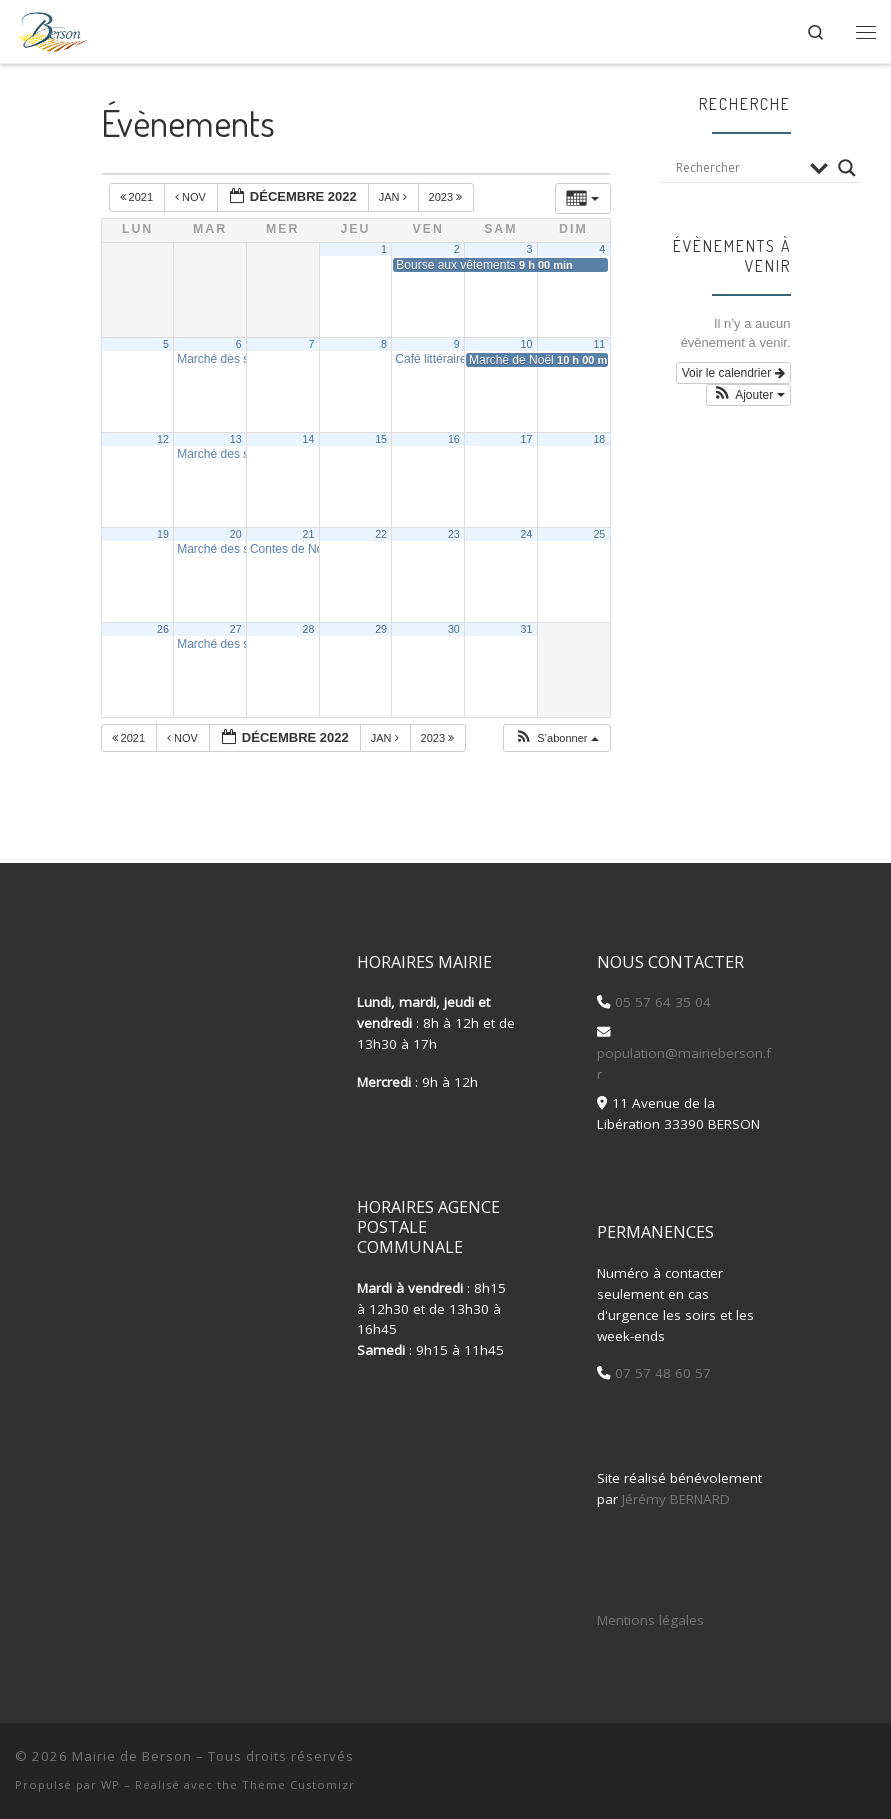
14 (308, 439)
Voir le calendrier (733, 373)
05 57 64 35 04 (661, 1002)
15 (381, 439)
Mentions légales (650, 1620)
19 (163, 534)
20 (236, 534)
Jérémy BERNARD (676, 1499)
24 (527, 534)
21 (308, 534)
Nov (192, 197)
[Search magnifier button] (847, 168)
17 (527, 439)
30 (454, 629)
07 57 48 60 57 (661, 1373)
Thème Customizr (298, 1784)
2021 (138, 197)
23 (454, 534)
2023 (447, 197)
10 (527, 344)
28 (308, 629)
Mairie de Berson (132, 1756)
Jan (394, 197)
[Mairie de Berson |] (51, 28)
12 (163, 439)
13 (236, 439)
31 (527, 629)
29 (381, 629)
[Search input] (738, 168)
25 (599, 534)
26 (163, 629)
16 (454, 439)
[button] (556, 738)
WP (110, 1784)
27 (236, 629)
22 (381, 534)
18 (599, 439)
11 (599, 344)
